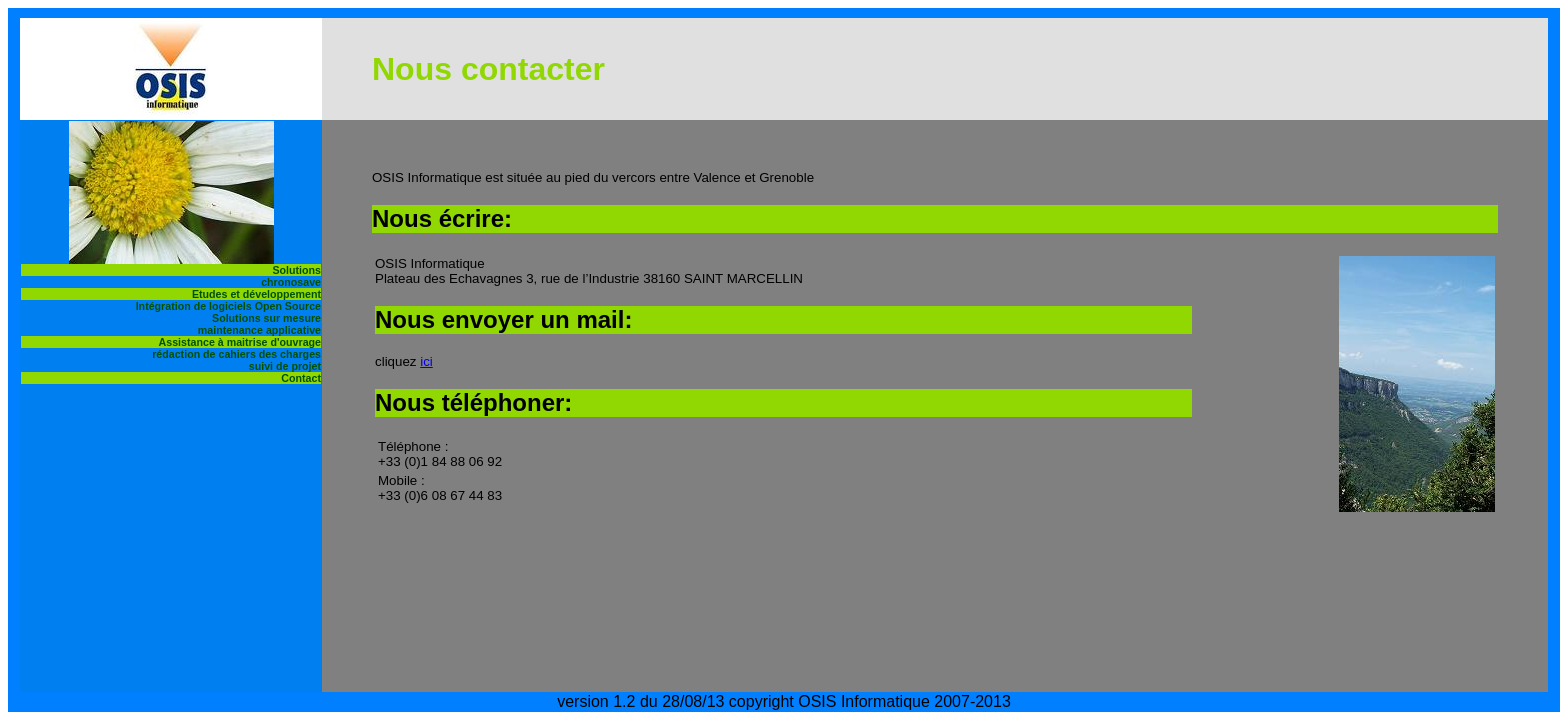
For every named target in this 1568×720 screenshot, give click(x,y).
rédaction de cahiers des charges (236, 354)
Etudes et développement (256, 294)
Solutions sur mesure (266, 318)
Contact (301, 378)
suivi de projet (285, 366)
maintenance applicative (259, 330)
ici (426, 361)
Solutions (296, 270)
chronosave (291, 282)
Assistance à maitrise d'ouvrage (240, 342)
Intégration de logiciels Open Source (228, 306)
